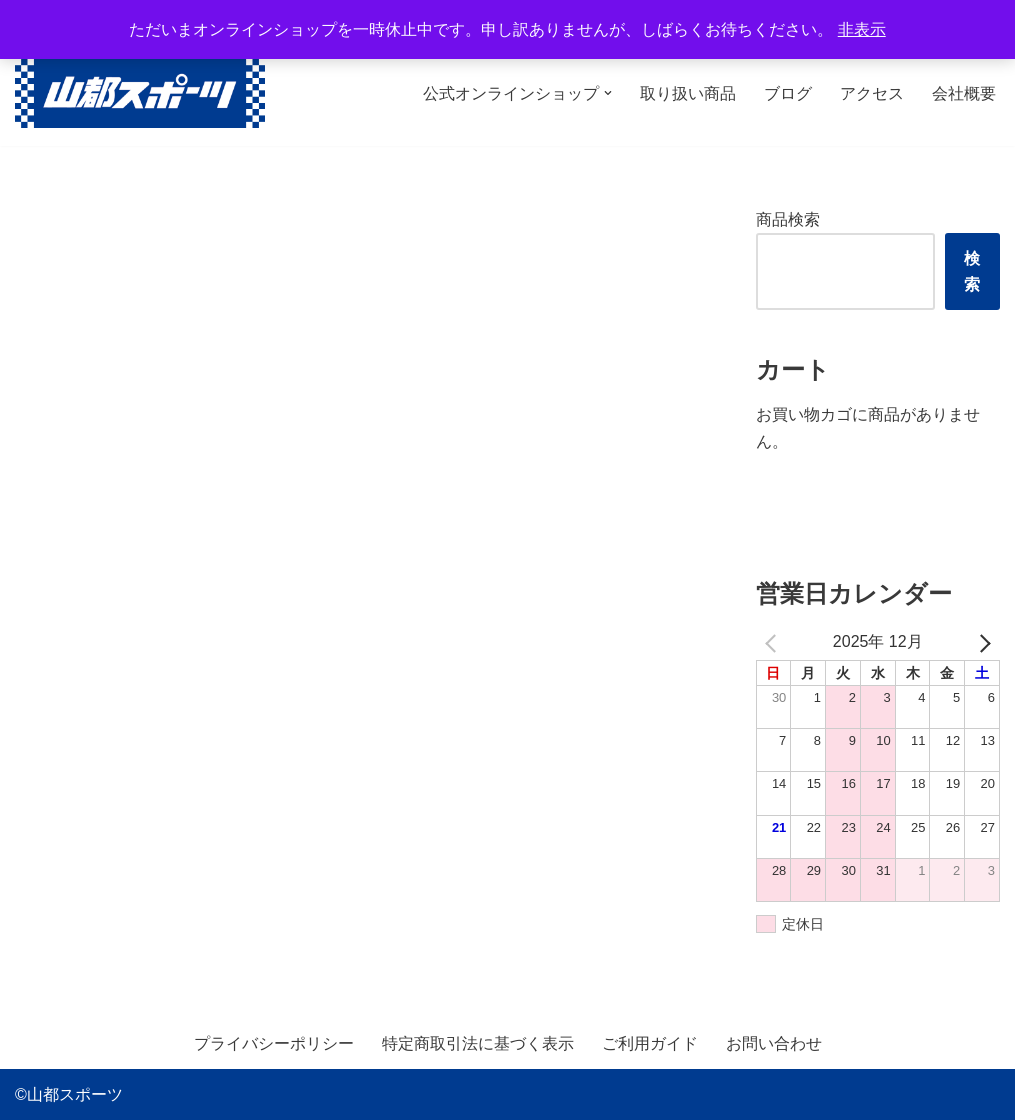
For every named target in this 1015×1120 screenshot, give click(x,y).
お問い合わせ (774, 1044)
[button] (608, 93)
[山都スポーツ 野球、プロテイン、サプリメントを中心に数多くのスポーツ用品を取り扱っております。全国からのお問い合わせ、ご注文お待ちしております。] (140, 93)
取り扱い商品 (688, 93)
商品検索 (788, 219)
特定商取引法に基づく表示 (478, 1044)
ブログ (788, 93)
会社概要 (964, 93)
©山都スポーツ (69, 1094)
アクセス (872, 93)
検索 (972, 271)
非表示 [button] (862, 29)
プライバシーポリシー (274, 1044)
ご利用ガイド (650, 1044)
